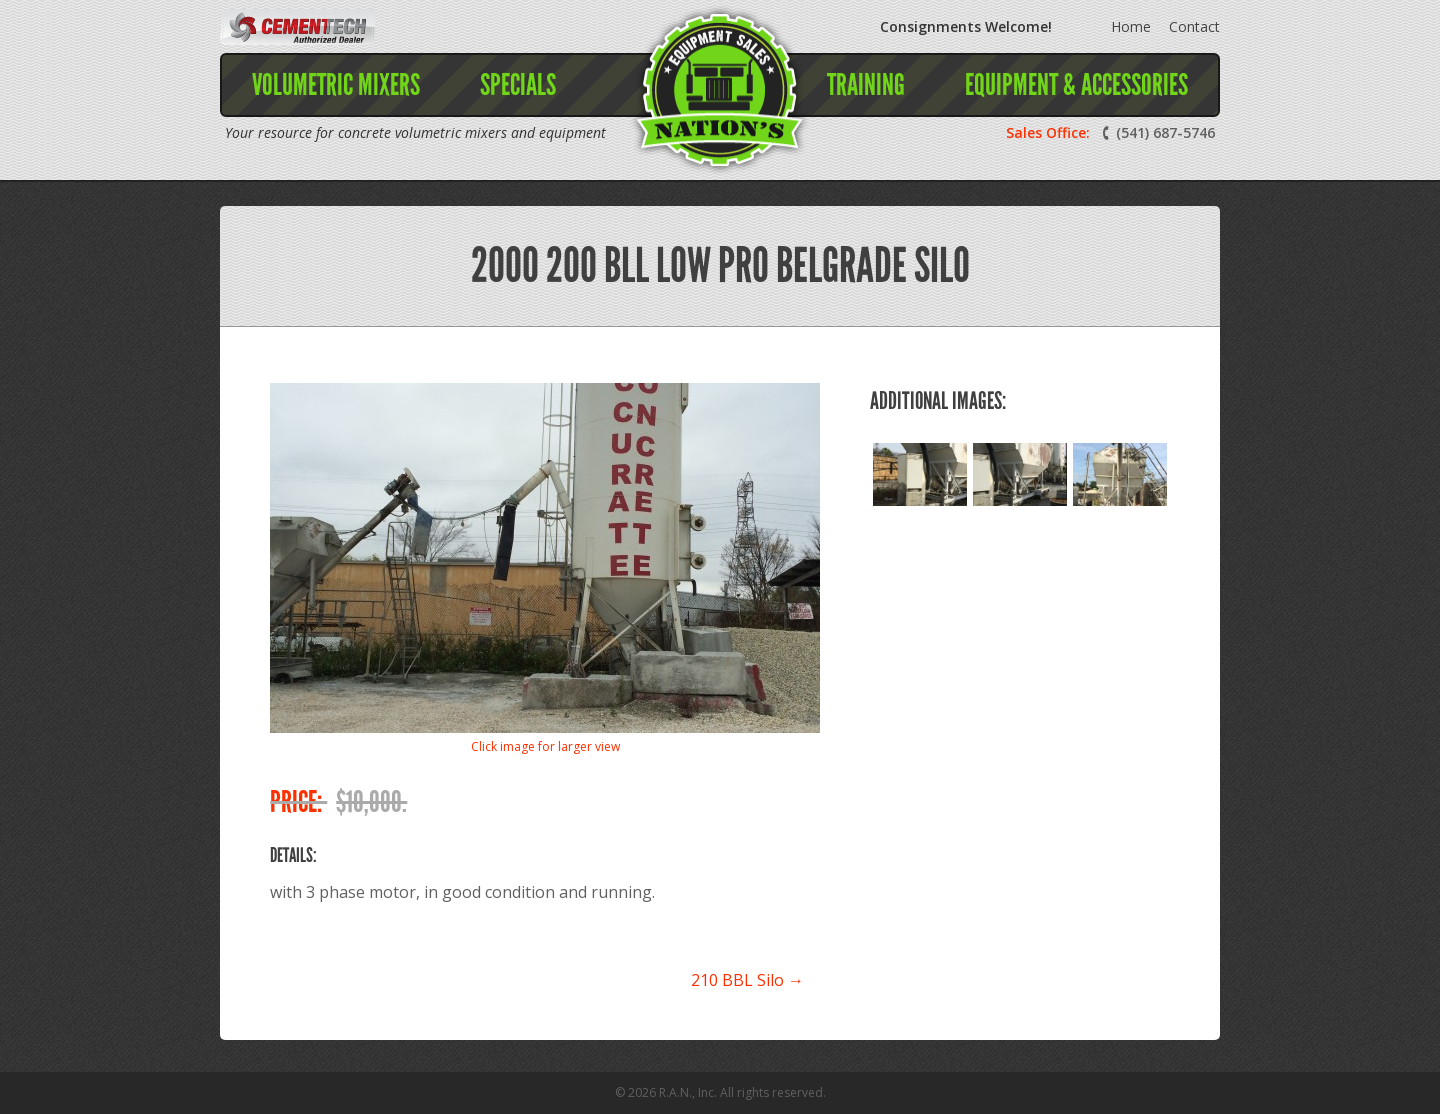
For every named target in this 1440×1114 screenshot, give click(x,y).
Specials (518, 85)
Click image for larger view (545, 746)
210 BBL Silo (747, 980)
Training (866, 85)
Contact (1194, 26)
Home (1131, 26)
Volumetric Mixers (336, 85)
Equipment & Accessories (1076, 85)
